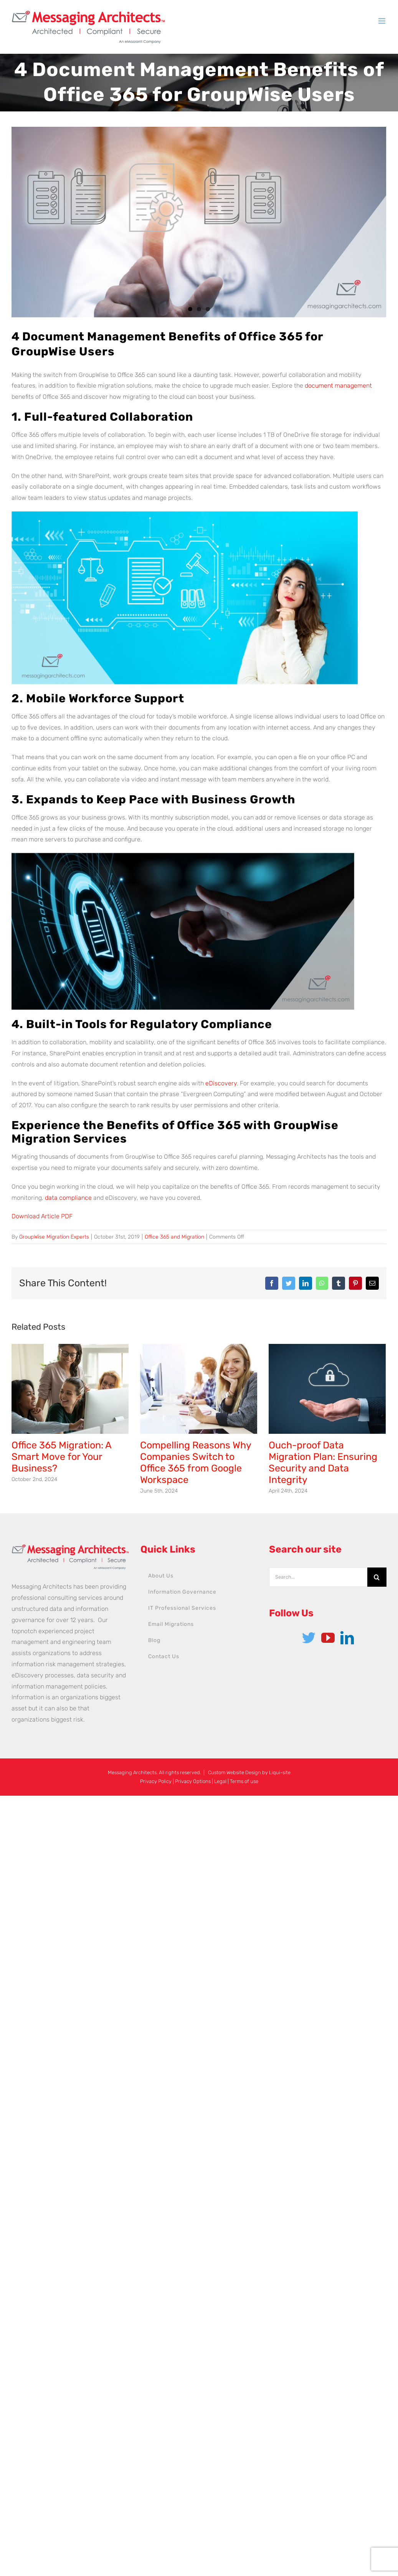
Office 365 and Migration (174, 1237)
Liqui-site (280, 1772)
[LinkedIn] (347, 1637)
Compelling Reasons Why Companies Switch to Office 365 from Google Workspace (195, 1462)
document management (338, 385)
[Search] (376, 1577)
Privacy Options (193, 1781)
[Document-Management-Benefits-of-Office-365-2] (199, 222)
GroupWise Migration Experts (54, 1237)
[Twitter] (308, 1637)
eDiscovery (221, 1083)
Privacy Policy (156, 1781)
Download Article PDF (42, 1216)
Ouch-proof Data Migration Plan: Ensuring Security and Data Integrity (323, 1462)
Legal (220, 1781)
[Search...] (318, 1577)
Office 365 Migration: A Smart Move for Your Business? (61, 1457)
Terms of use (244, 1781)
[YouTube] (328, 1637)
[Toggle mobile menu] (382, 21)
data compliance (68, 1197)
